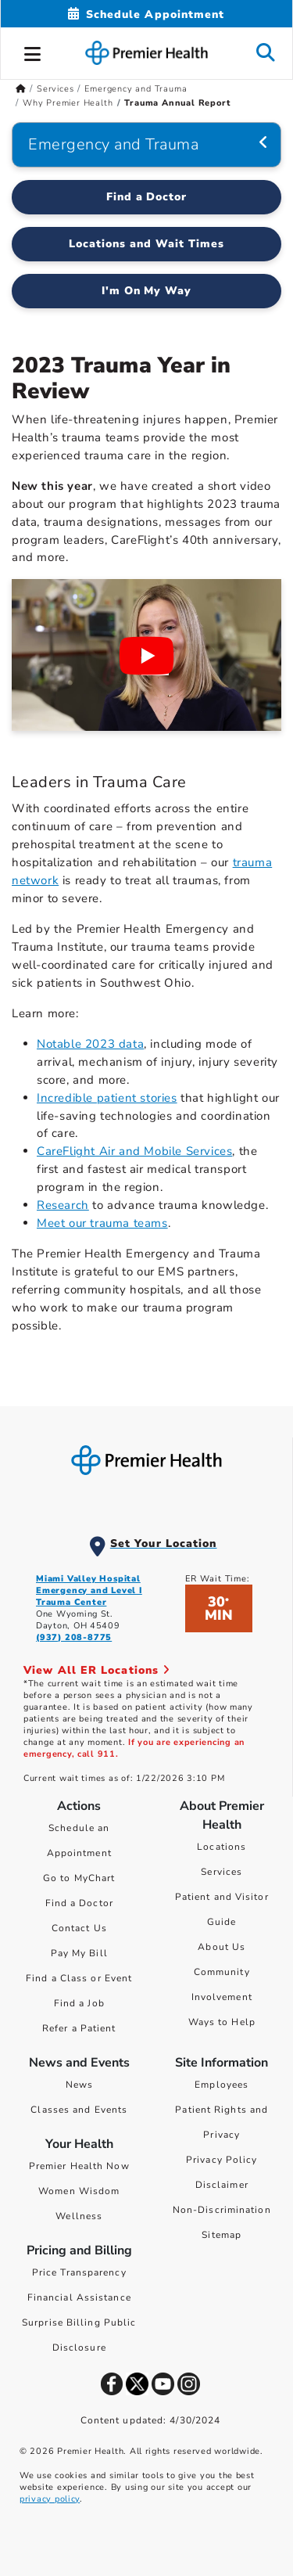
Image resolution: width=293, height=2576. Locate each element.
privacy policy (50, 2499)
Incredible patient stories (107, 1098)
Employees (221, 2084)
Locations (221, 1846)
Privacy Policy (221, 2159)
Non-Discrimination (222, 2210)
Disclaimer (221, 2184)
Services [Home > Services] (55, 89)
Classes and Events (78, 2109)
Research (63, 1205)
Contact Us (79, 1928)
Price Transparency (79, 2272)
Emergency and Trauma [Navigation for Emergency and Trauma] (113, 144)
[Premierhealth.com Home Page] (21, 89)
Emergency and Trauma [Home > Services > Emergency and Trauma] (135, 89)
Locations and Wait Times (146, 243)
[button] (32, 51)
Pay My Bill (79, 1953)
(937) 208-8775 (74, 1637)
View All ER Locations (96, 1670)
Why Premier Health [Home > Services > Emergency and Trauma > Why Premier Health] (68, 103)
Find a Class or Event (79, 1978)
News (79, 2084)
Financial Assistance (79, 2297)
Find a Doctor (79, 1903)
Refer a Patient (79, 2028)
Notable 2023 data (90, 1044)
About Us (221, 1947)
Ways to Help (221, 2022)
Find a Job (79, 2003)
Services (221, 1871)
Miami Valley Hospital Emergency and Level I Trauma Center (89, 1590)
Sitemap (221, 2235)
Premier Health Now (79, 2166)
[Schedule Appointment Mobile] (146, 14)
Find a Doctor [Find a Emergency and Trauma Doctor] (147, 196)
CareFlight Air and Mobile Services (134, 1151)
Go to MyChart (79, 1878)
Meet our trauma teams (102, 1223)
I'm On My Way (147, 290)
